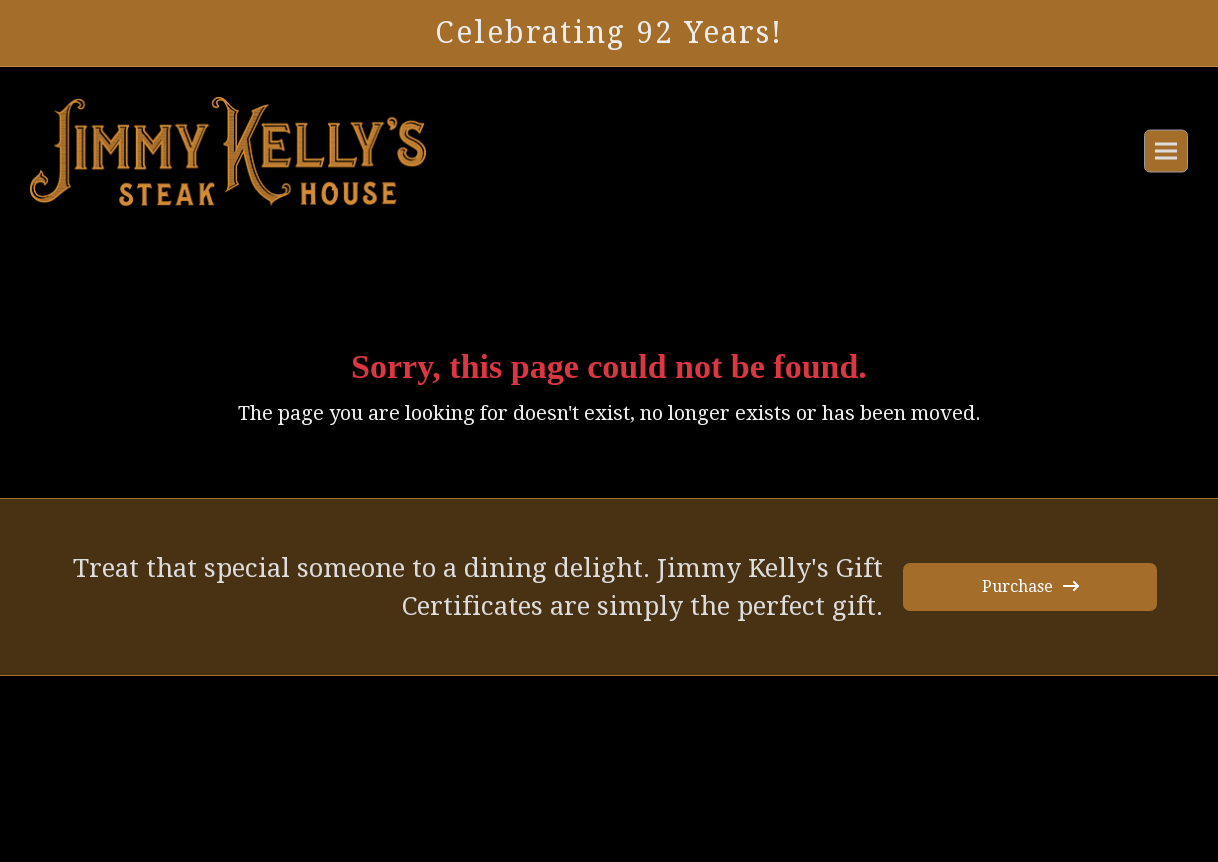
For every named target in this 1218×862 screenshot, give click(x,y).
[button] (1166, 151)
